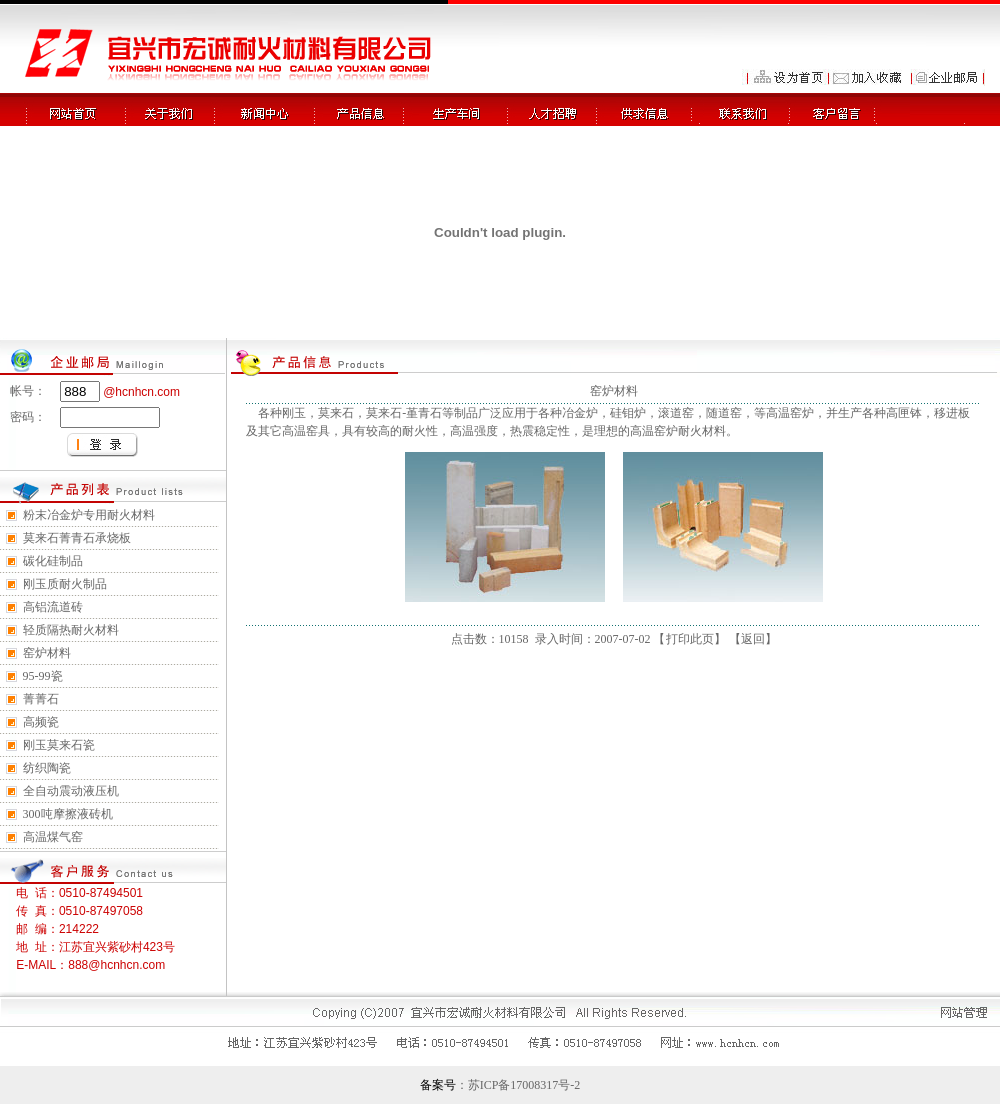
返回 (753, 639)
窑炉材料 (47, 653)
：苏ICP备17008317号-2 (518, 1085)
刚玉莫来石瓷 (59, 745)
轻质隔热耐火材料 (71, 630)
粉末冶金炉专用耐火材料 (89, 515)
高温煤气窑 (53, 837)
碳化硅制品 (53, 561)
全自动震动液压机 (71, 791)
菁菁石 (41, 699)
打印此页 (690, 639)
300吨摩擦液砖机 (68, 814)
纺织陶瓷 (47, 768)
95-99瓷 (43, 676)
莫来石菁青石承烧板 (77, 538)
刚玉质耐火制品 (65, 584)
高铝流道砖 (53, 607)
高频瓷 (41, 722)
